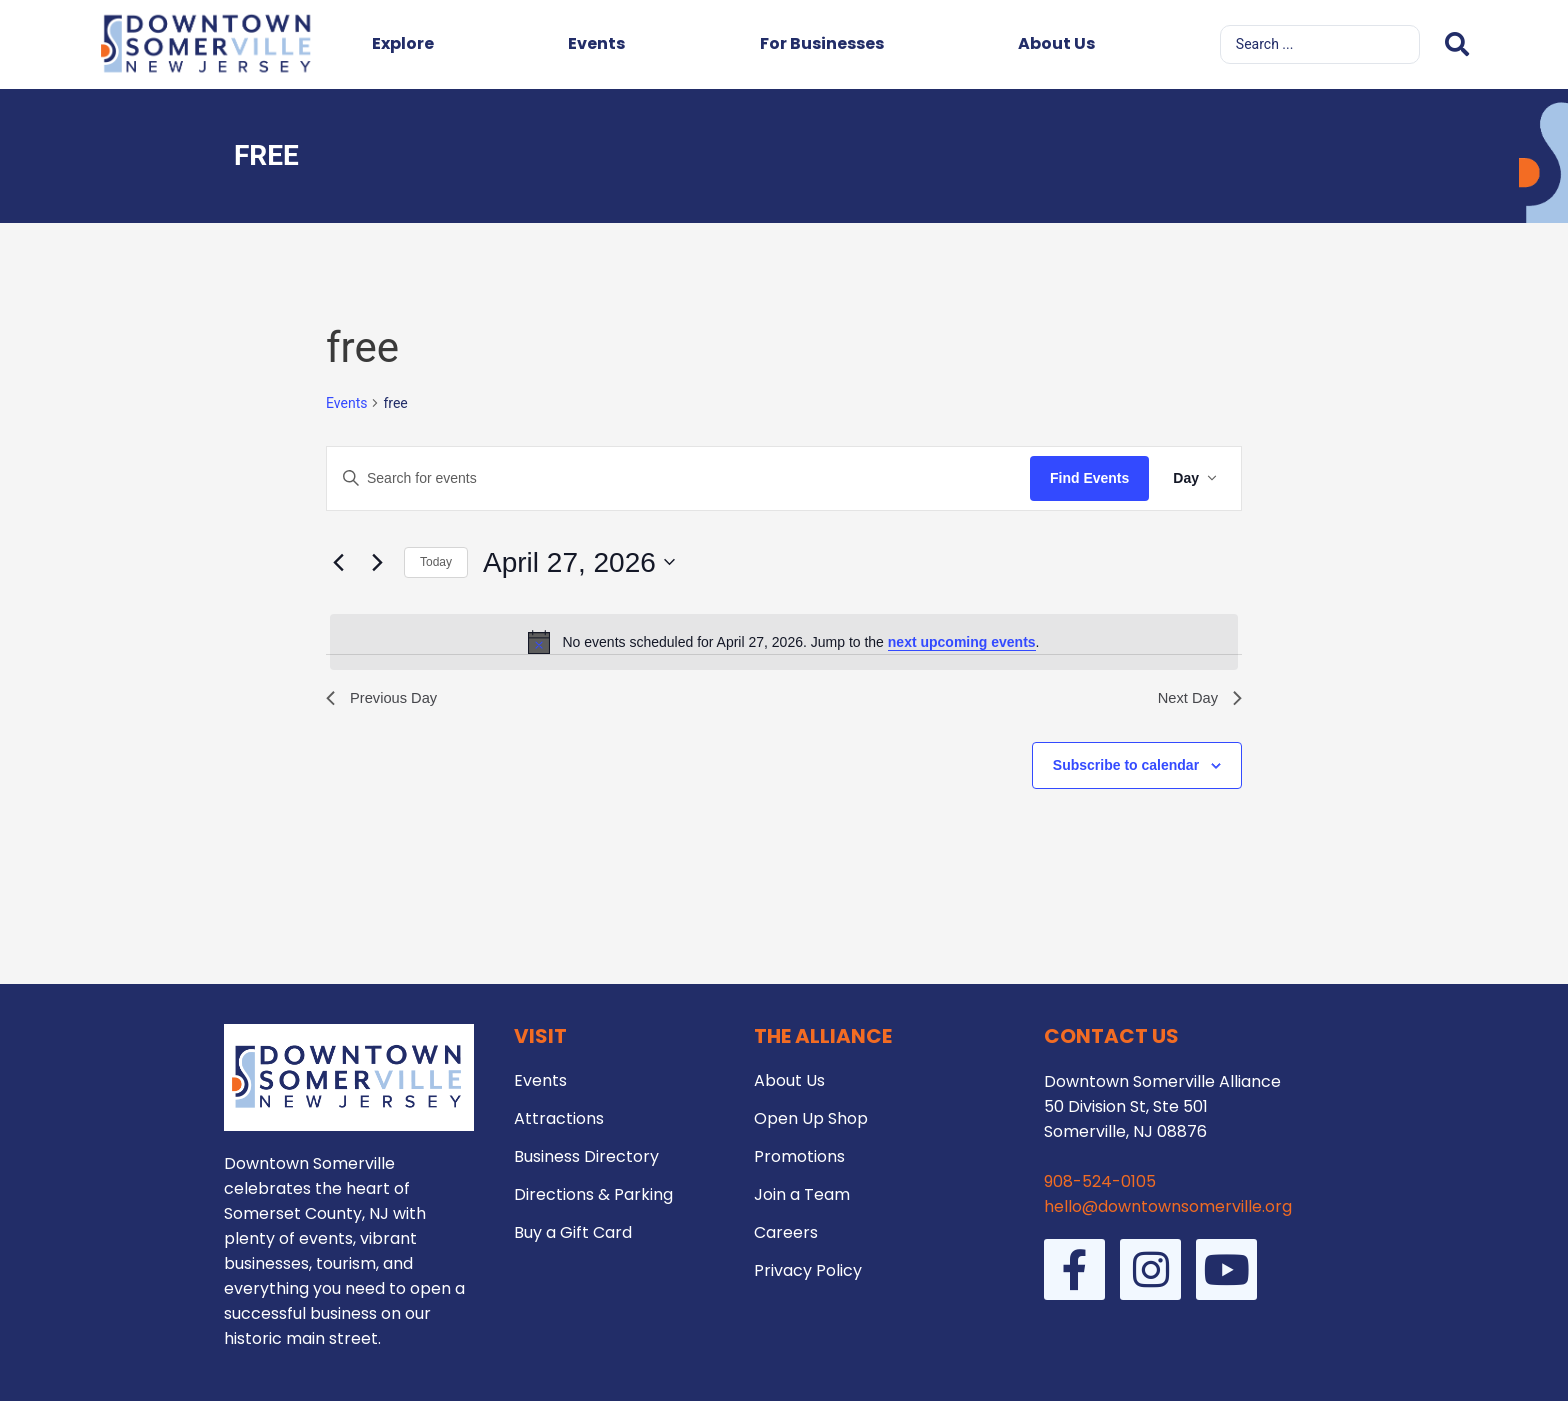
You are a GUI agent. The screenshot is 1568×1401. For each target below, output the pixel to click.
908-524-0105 (1100, 1181)
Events (596, 43)
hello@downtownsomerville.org (1168, 1206)
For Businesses (822, 43)
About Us (1056, 43)
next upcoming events (962, 642)
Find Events (1089, 478)
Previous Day (385, 699)
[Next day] (377, 562)
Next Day (1197, 699)
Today (436, 562)
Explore (403, 43)
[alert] (784, 642)
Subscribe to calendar (1126, 768)
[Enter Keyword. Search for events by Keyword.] (678, 478)
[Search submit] (1457, 44)
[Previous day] (338, 562)
